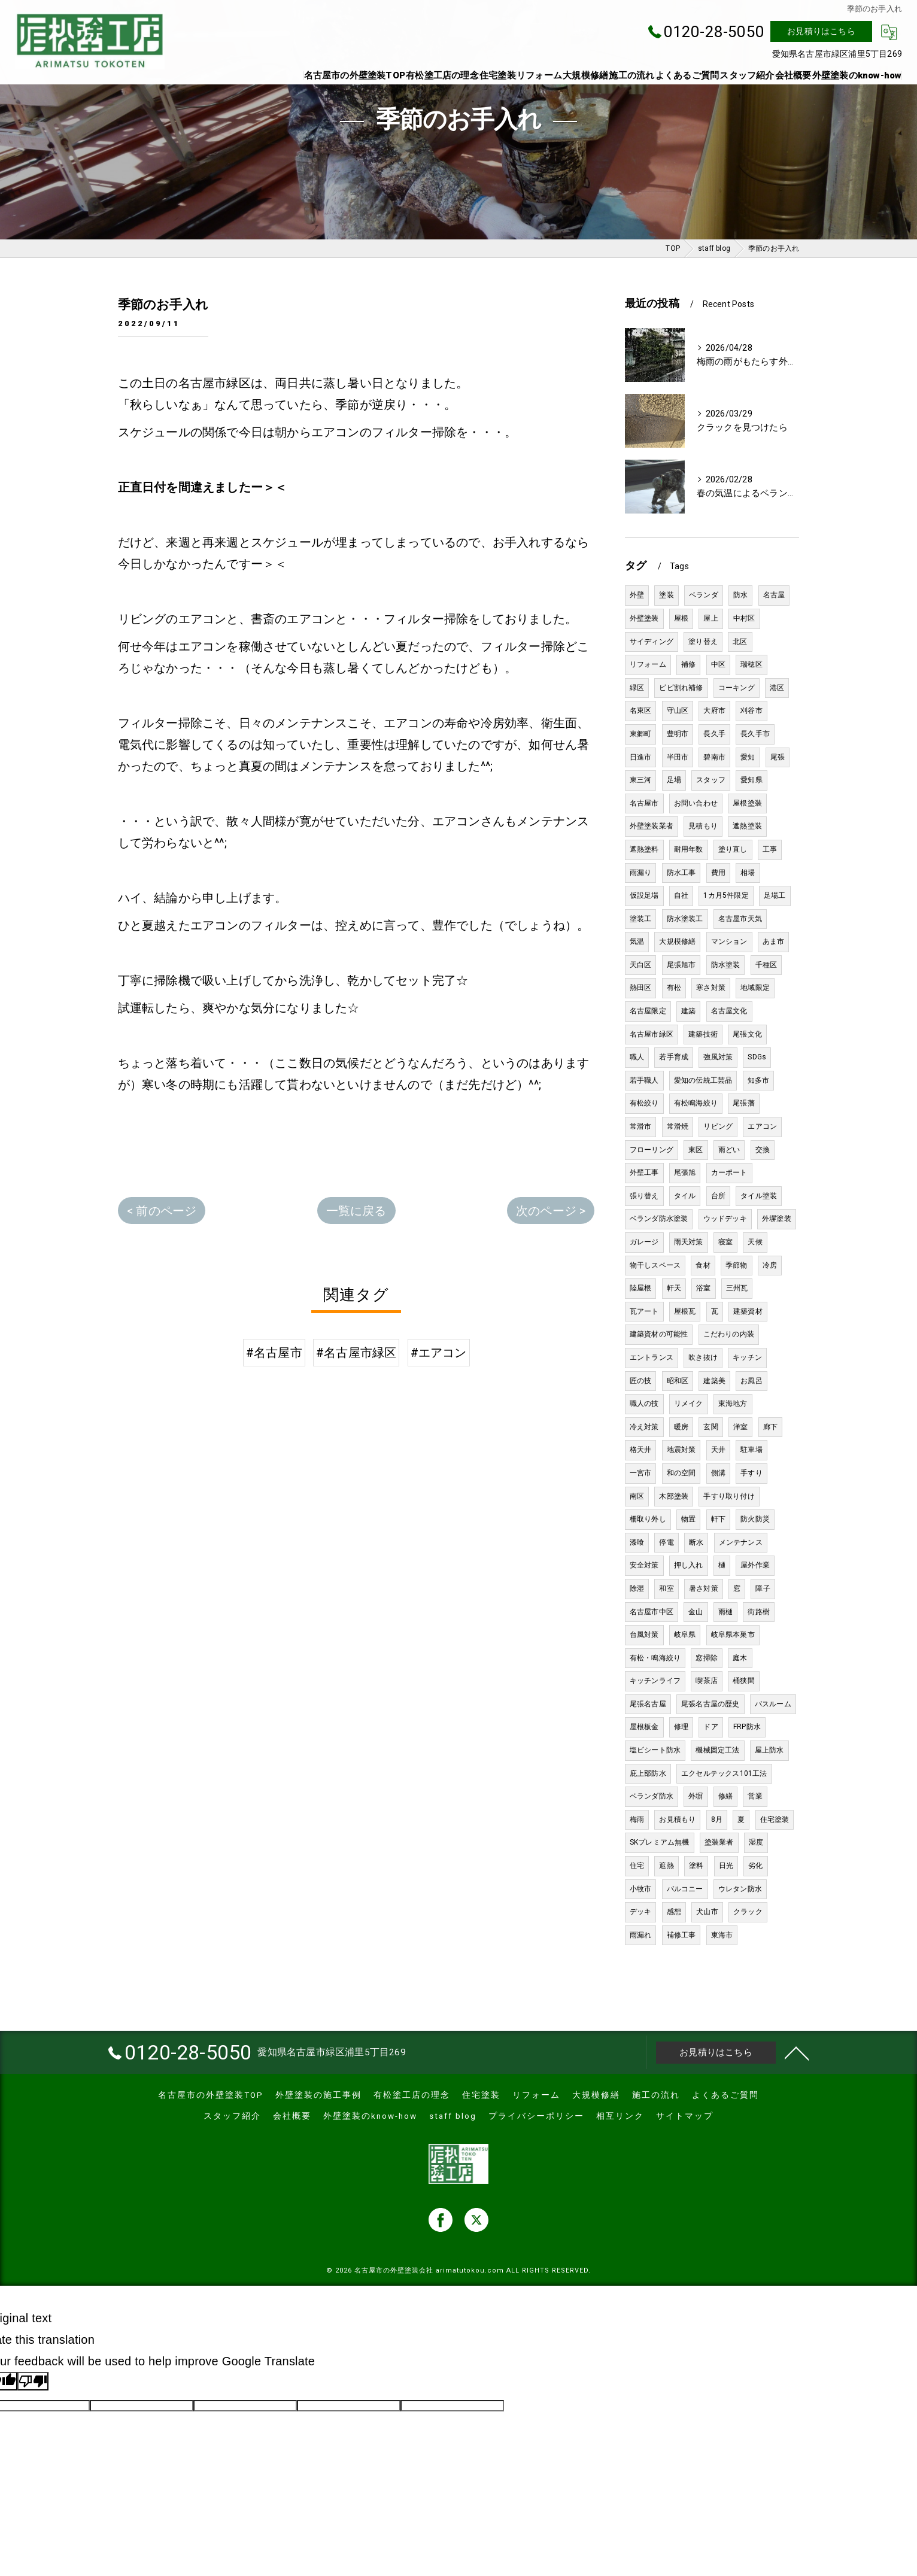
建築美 (714, 1381)
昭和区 (678, 1381)
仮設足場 (644, 895)
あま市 (774, 941)
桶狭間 (744, 1680)
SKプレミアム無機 (660, 1842)
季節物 (736, 1265)
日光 (726, 1865)
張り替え (644, 1196)
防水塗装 (725, 965)
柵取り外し (648, 1519)
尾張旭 (685, 1172)
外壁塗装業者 (651, 826)
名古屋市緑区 (651, 1034)
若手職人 (644, 1080)
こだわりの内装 (728, 1334)
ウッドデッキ (725, 1218)
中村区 (744, 618)
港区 (777, 688)
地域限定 (755, 987)
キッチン (747, 1357)
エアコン (762, 1126)
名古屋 (774, 595)
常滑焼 (678, 1126)
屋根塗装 (747, 803)
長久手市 (755, 734)
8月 (716, 1819)
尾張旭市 (681, 965)
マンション (729, 941)
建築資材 (748, 1311)
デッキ (641, 1911)
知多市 (759, 1080)
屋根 (681, 618)
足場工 (775, 895)
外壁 (637, 595)
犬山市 (707, 1911)
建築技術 (703, 1034)
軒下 (718, 1519)
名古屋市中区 (651, 1612)
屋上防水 (769, 1750)
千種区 (766, 965)
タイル (685, 1196)
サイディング (651, 641)
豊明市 (678, 734)
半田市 (678, 757)
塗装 (666, 595)
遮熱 (666, 1865)
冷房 (770, 1265)
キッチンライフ (655, 1680)
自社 (681, 895)
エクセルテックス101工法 (724, 1773)
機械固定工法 (717, 1750)
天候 (755, 1242)
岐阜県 (685, 1634)
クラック (748, 1911)
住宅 (637, 1865)
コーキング (736, 688)
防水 (740, 595)
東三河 (641, 780)
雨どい (729, 1150)
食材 (703, 1265)
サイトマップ (684, 2116)
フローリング (651, 1150)
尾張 (777, 757)
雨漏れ (641, 1935)
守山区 (678, 710)
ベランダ (703, 595)
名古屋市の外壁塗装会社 (393, 2270)
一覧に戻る (356, 1211)
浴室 (703, 1288)
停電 (666, 1542)
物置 (688, 1519)
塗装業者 (719, 1842)
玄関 (710, 1427)
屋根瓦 (685, 1311)
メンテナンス (741, 1542)
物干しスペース (655, 1265)
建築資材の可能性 (659, 1334)
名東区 (641, 710)
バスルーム (773, 1704)
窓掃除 (707, 1658)
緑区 (637, 688)
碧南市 (714, 757)
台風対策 (644, 1634)
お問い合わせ (696, 803)
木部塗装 (673, 1496)
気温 (637, 941)
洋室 (740, 1427)
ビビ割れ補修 (681, 688)
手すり (751, 1473)
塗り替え (703, 641)
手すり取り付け (728, 1496)
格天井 (641, 1449)
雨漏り (641, 872)
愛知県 (751, 780)
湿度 (756, 1842)
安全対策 (644, 1565)
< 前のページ (161, 1211)
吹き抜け (703, 1357)
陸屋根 (641, 1288)
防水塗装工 (685, 919)
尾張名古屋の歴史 (710, 1704)
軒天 (674, 1288)
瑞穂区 (751, 664)
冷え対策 (644, 1427)
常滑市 (641, 1126)
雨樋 (725, 1612)
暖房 (681, 1427)
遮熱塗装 (747, 826)
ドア (710, 1727)
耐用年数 (688, 849)
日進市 (641, 757)
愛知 (747, 757)
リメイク (688, 1403)
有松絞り (644, 1103)
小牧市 (641, 1889)
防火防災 (755, 1519)
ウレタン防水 (740, 1889)
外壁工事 (644, 1172)
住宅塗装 (775, 1819)
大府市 (714, 710)
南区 (637, 1496)
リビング (718, 1126)
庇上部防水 (648, 1773)
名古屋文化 (729, 1011)
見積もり (703, 826)
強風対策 (718, 1057)
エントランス (651, 1357)
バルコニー (685, 1889)
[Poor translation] (32, 2381)
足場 (674, 780)
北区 (740, 641)
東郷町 (641, 734)
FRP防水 (747, 1727)
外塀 (695, 1796)
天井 (718, 1449)
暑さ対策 (703, 1588)
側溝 (718, 1473)
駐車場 (751, 1449)
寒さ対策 (710, 987)
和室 (666, 1588)
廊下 (770, 1427)
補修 (688, 664)
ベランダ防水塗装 (659, 1218)
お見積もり (677, 1819)
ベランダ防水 (651, 1796)
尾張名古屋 (648, 1704)
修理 (681, 1727)
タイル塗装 (758, 1196)
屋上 (710, 618)
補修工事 (681, 1935)
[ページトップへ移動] (797, 2052)
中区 (718, 664)
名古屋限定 (648, 1011)
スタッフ (710, 780)
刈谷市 (751, 710)
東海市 (722, 1935)
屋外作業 (755, 1565)
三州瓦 (737, 1288)
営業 (755, 1796)
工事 (770, 849)
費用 (718, 872)
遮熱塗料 (644, 849)
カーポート (729, 1172)
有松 (674, 987)
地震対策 (681, 1449)
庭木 (740, 1658)
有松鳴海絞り (696, 1103)
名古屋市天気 (740, 919)
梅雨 (637, 1819)
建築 (688, 1011)
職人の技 (644, 1403)
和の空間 (681, 1473)
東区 (695, 1150)
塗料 (696, 1865)
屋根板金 (644, 1727)
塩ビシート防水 (655, 1750)
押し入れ (688, 1565)
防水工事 (681, 872)
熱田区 (641, 987)
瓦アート (644, 1311)
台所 (718, 1196)
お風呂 (751, 1381)
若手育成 (673, 1057)
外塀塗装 (776, 1218)
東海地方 (733, 1403)
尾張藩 (744, 1103)
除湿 (637, 1588)
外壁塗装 (644, 618)
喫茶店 (707, 1680)
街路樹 (759, 1612)
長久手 (714, 734)
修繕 (725, 1796)
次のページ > (550, 1211)
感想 (674, 1911)
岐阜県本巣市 (733, 1634)
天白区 (641, 965)
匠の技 (641, 1381)
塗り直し (733, 849)
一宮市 (641, 1473)
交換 (762, 1150)
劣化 (755, 1865)
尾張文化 (747, 1034)
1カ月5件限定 (725, 895)
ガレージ (644, 1242)
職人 (637, 1057)
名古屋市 (644, 803)
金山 (695, 1612)
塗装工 (641, 919)
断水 (696, 1542)
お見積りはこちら (821, 31)
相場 (747, 872)
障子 (762, 1588)
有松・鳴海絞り (655, 1658)
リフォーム (648, 664)
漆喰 (637, 1542)
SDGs (757, 1057)
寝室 (725, 1242)
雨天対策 (688, 1242)
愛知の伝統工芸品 (703, 1080)
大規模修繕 (677, 941)
